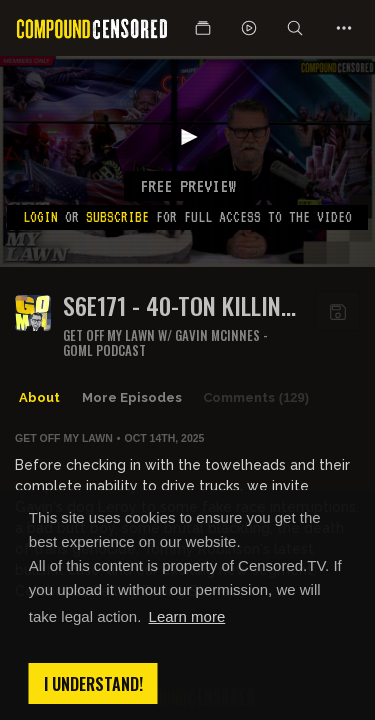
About (39, 397)
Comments (256, 398)
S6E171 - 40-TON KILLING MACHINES (178, 305)
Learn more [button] (187, 616)
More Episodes (132, 397)
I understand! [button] (93, 684)
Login (40, 217)
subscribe (117, 217)
